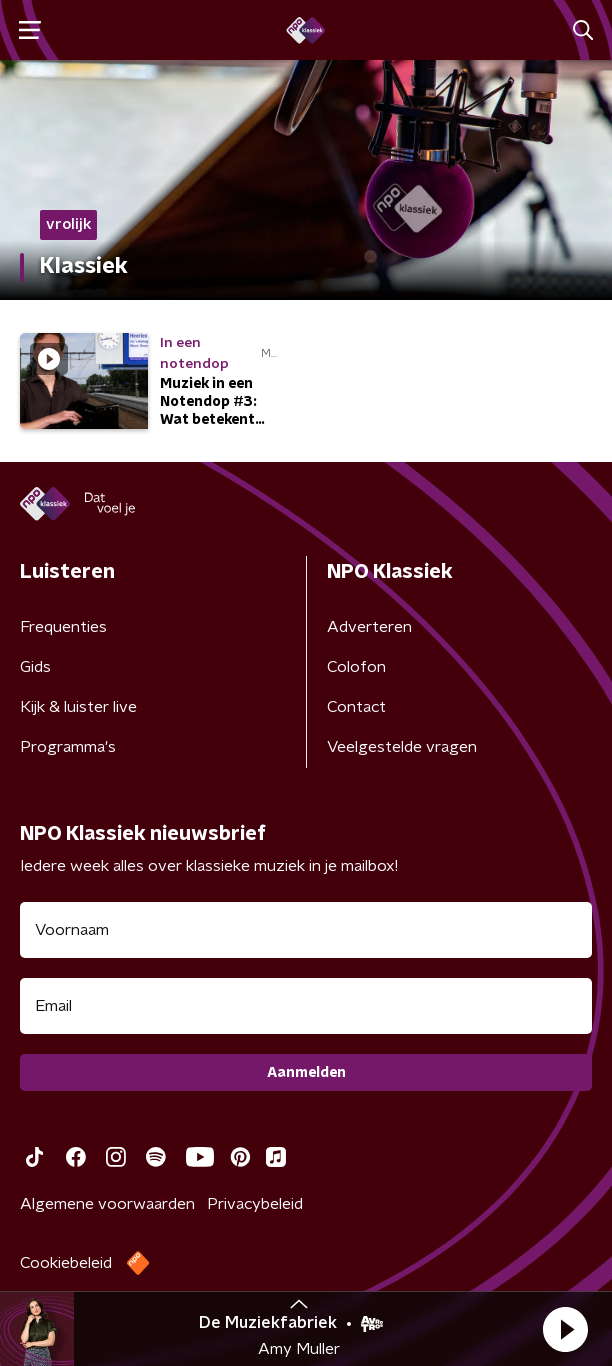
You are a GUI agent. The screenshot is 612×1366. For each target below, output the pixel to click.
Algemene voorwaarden (107, 1204)
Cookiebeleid (66, 1263)
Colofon (356, 667)
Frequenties (63, 627)
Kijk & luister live (78, 707)
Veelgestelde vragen (402, 747)
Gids (35, 667)
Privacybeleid (255, 1204)
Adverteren (369, 627)
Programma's (68, 747)
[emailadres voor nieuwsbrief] (306, 1006)
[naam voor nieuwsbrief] (306, 930)
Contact (356, 707)
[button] (565, 1329)
